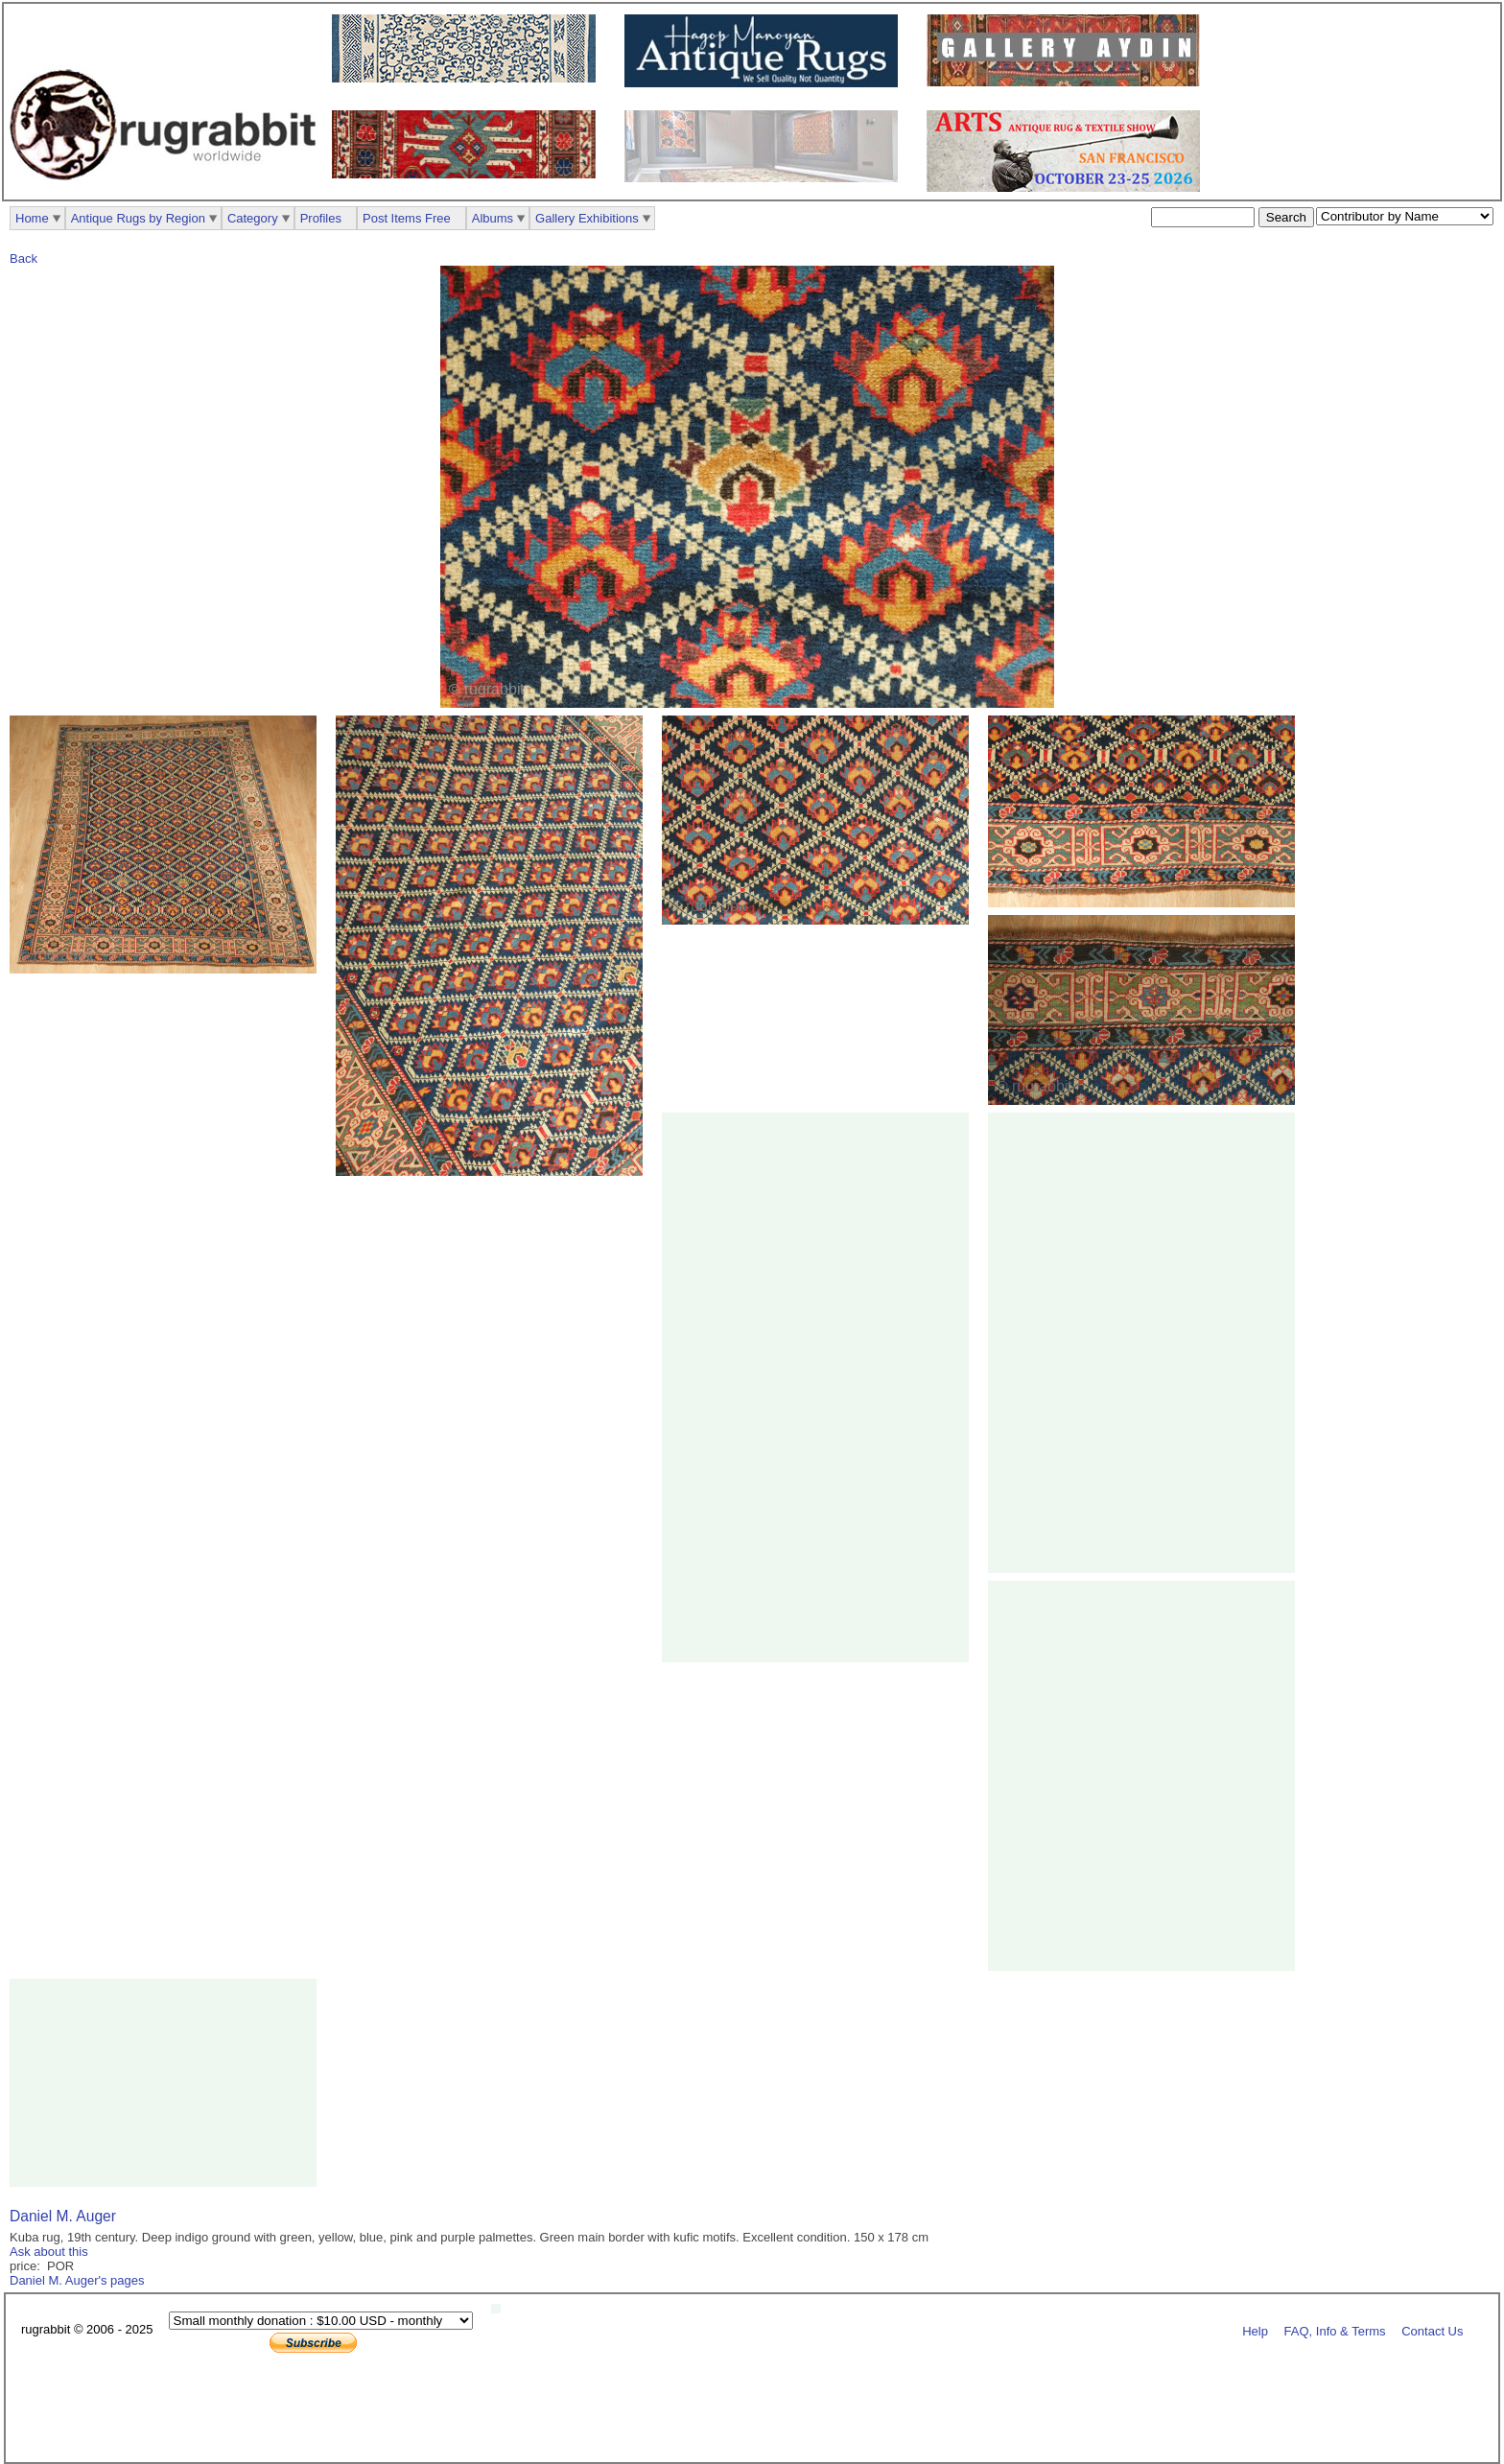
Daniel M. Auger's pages (77, 2280)
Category (252, 218)
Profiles (320, 218)
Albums (492, 218)
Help (1255, 2330)
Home (32, 218)
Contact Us (1432, 2330)
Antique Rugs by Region (138, 218)
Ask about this (49, 2251)
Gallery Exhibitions (587, 218)
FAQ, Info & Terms (1335, 2330)
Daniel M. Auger (63, 2216)
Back (23, 258)
